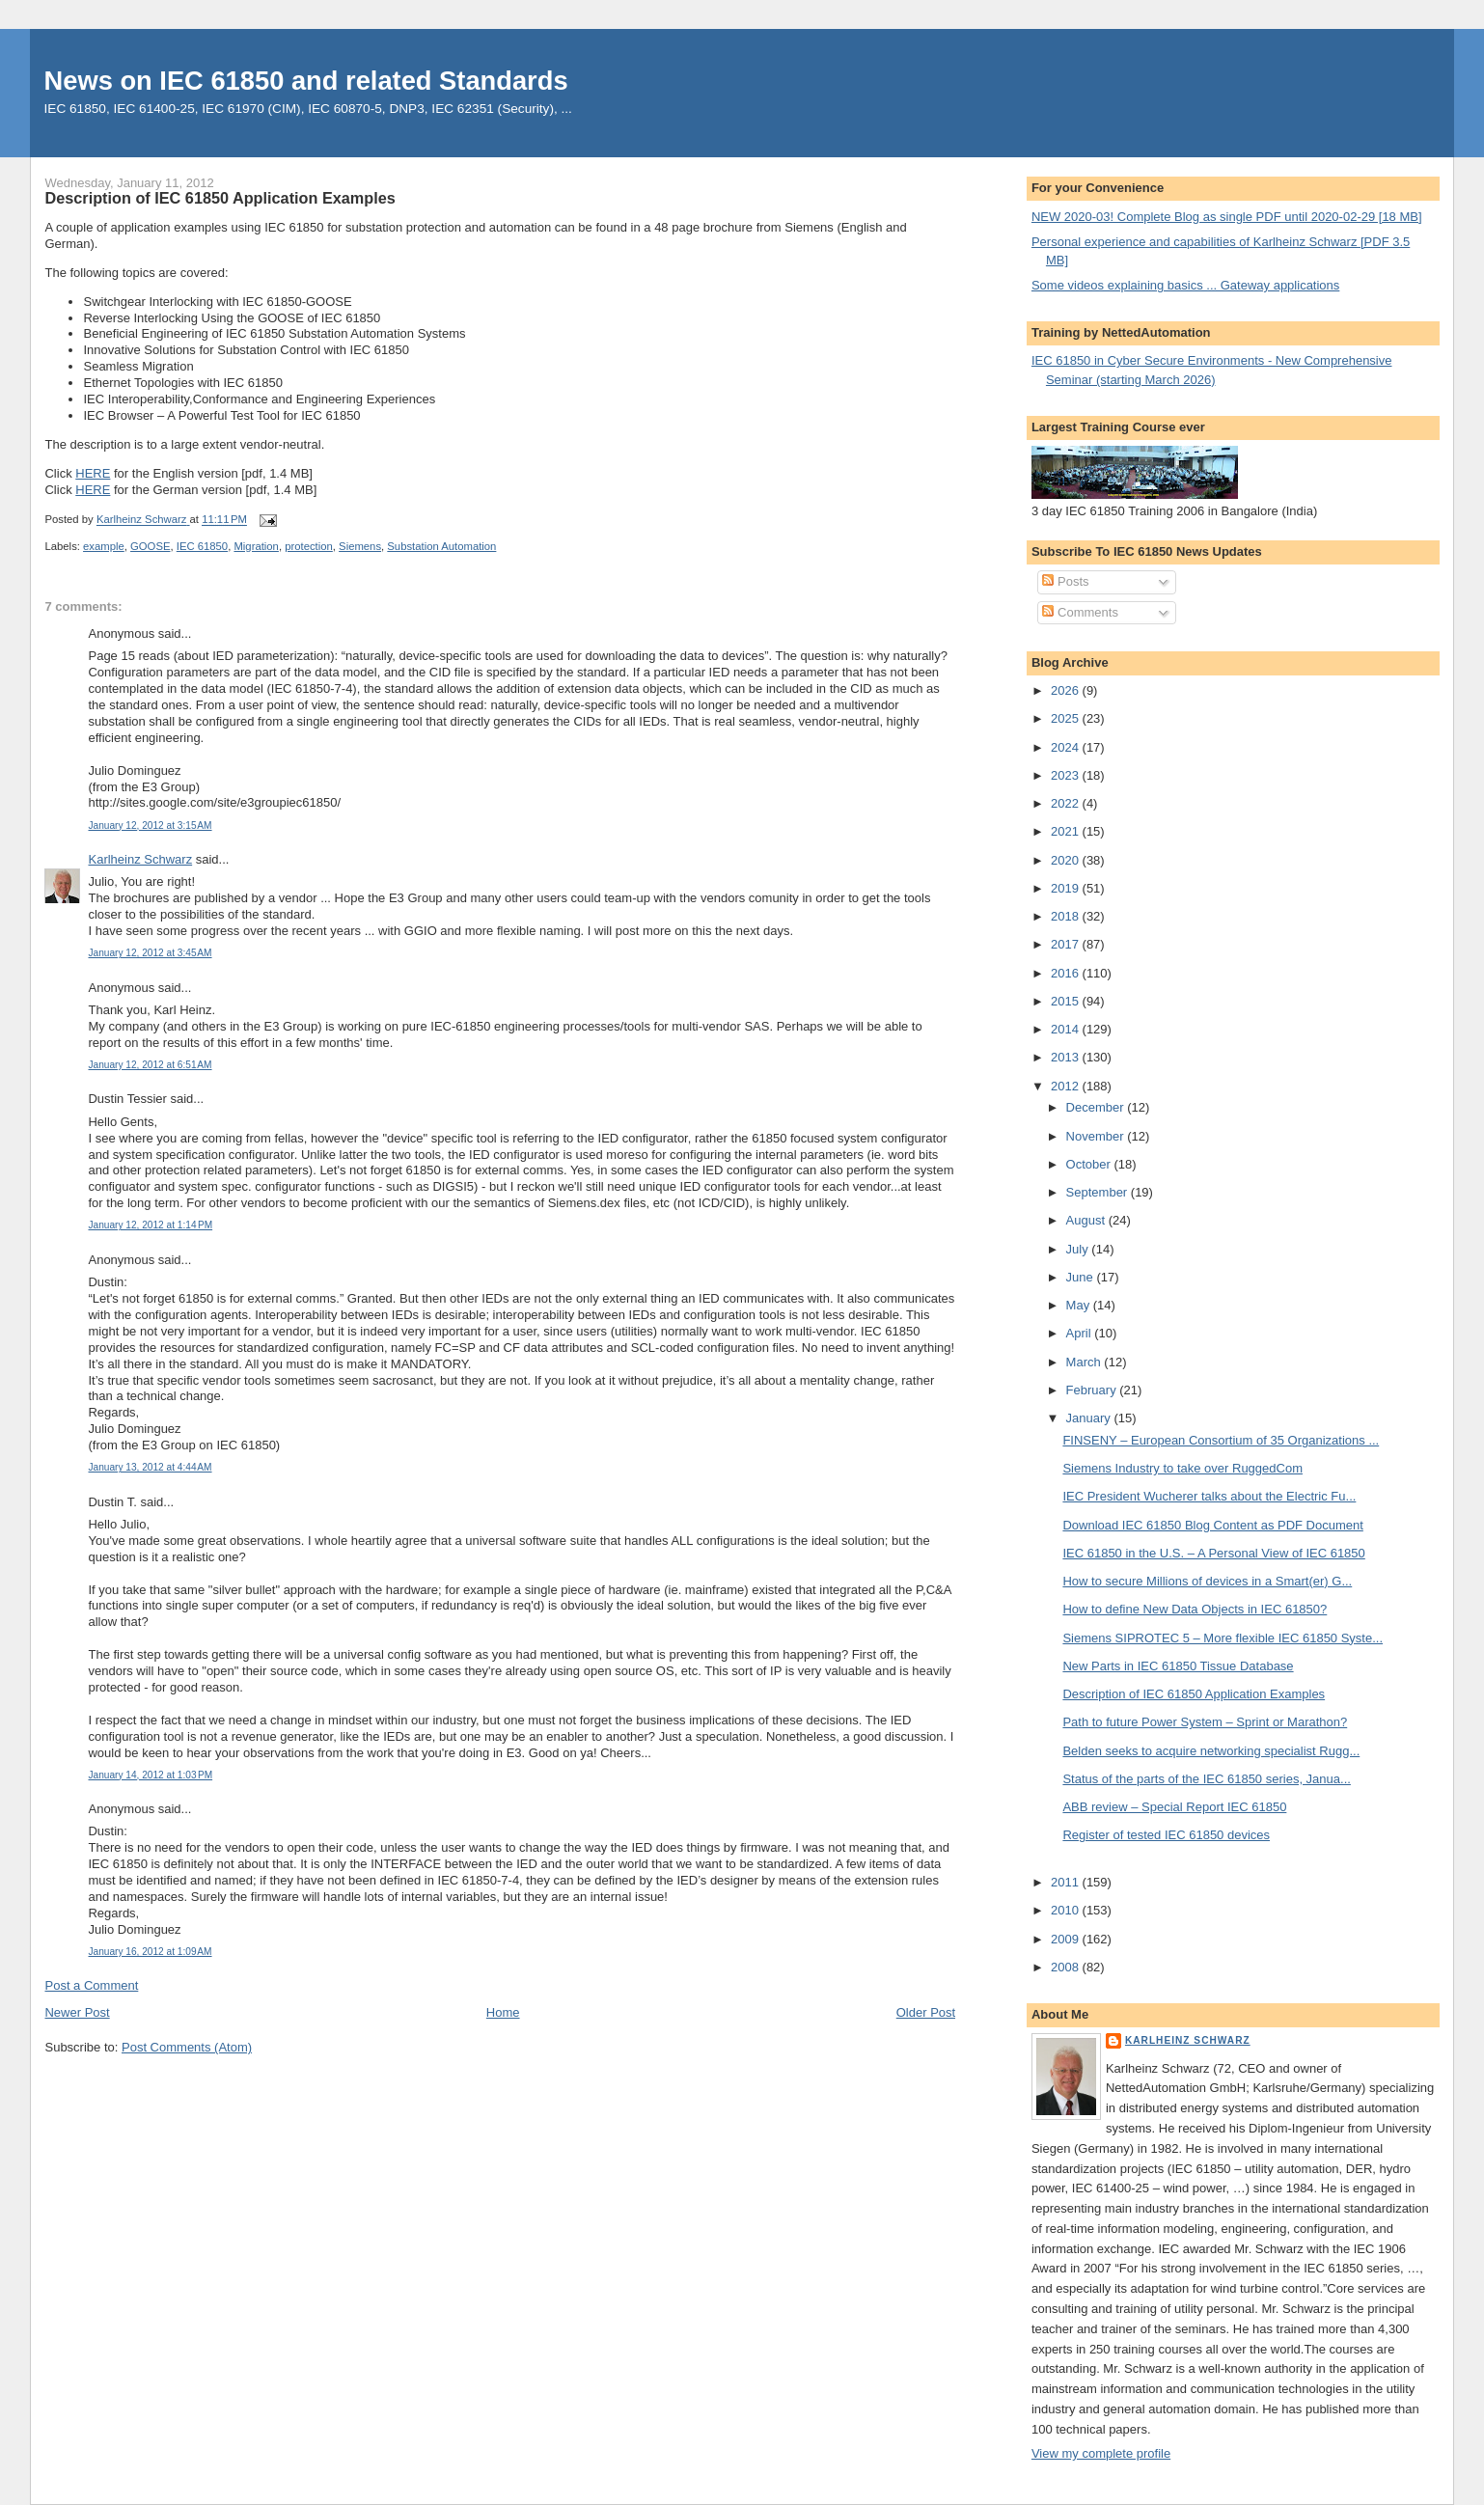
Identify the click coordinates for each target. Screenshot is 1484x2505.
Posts (1065, 581)
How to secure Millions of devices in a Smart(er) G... (1207, 1581)
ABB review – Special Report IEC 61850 (1174, 1807)
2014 (1067, 1029)
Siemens (360, 546)
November (1097, 1136)
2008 (1067, 1967)
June (1081, 1277)
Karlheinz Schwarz (140, 859)
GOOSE (150, 546)
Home (503, 2012)
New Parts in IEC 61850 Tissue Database (1177, 1666)
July (1079, 1249)
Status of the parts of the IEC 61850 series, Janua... (1206, 1779)
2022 (1067, 803)
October (1090, 1164)
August (1087, 1220)
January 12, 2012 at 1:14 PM (150, 1225)
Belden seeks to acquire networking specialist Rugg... (1211, 1751)
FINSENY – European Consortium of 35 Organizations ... (1220, 1440)
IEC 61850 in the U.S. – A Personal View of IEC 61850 (1213, 1553)
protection (309, 546)
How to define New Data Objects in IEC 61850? (1194, 1609)
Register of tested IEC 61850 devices (1166, 1835)
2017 (1067, 944)
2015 (1067, 1001)
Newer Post (76, 2012)
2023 (1067, 775)
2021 (1067, 831)
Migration (256, 546)
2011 (1067, 1882)
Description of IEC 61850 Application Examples (1193, 1694)
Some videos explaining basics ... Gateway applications (1185, 285)
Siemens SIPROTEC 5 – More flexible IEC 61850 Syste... (1222, 1638)
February (1093, 1390)
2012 (1067, 1086)
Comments (1079, 612)
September (1098, 1192)
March (1085, 1362)
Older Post (925, 2012)
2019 (1067, 888)
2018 (1067, 916)
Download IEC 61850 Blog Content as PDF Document (1212, 1525)
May (1079, 1305)
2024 (1067, 747)
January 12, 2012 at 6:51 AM (149, 1065)
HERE (92, 473)
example (103, 546)
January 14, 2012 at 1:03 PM (150, 1775)
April (1080, 1333)
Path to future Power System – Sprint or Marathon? (1204, 1722)
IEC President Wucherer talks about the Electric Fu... (1209, 1496)
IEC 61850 (202, 546)
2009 (1067, 1939)
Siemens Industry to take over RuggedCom (1182, 1468)
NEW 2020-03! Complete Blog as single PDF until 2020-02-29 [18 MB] (1226, 216)
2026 (1067, 690)
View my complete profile (1100, 2453)
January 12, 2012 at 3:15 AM (149, 825)
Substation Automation (441, 546)
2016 (1067, 973)
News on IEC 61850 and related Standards (306, 81)
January (1090, 1418)
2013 (1067, 1057)
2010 (1067, 1910)
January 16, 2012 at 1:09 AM (149, 1951)
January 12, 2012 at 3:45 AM (149, 953)
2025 (1067, 718)
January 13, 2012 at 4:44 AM (149, 1467)
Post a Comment (91, 1985)
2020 (1067, 860)
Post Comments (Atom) (187, 2047)
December (1097, 1107)
